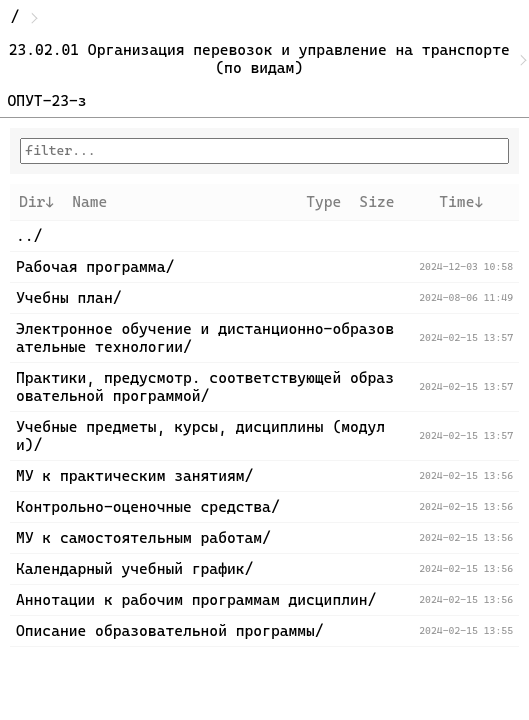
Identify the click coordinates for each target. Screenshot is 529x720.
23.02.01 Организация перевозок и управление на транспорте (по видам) (264, 59)
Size (376, 202)
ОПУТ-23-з (47, 101)
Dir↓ (36, 202)
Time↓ (461, 202)
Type (323, 202)
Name (89, 202)
